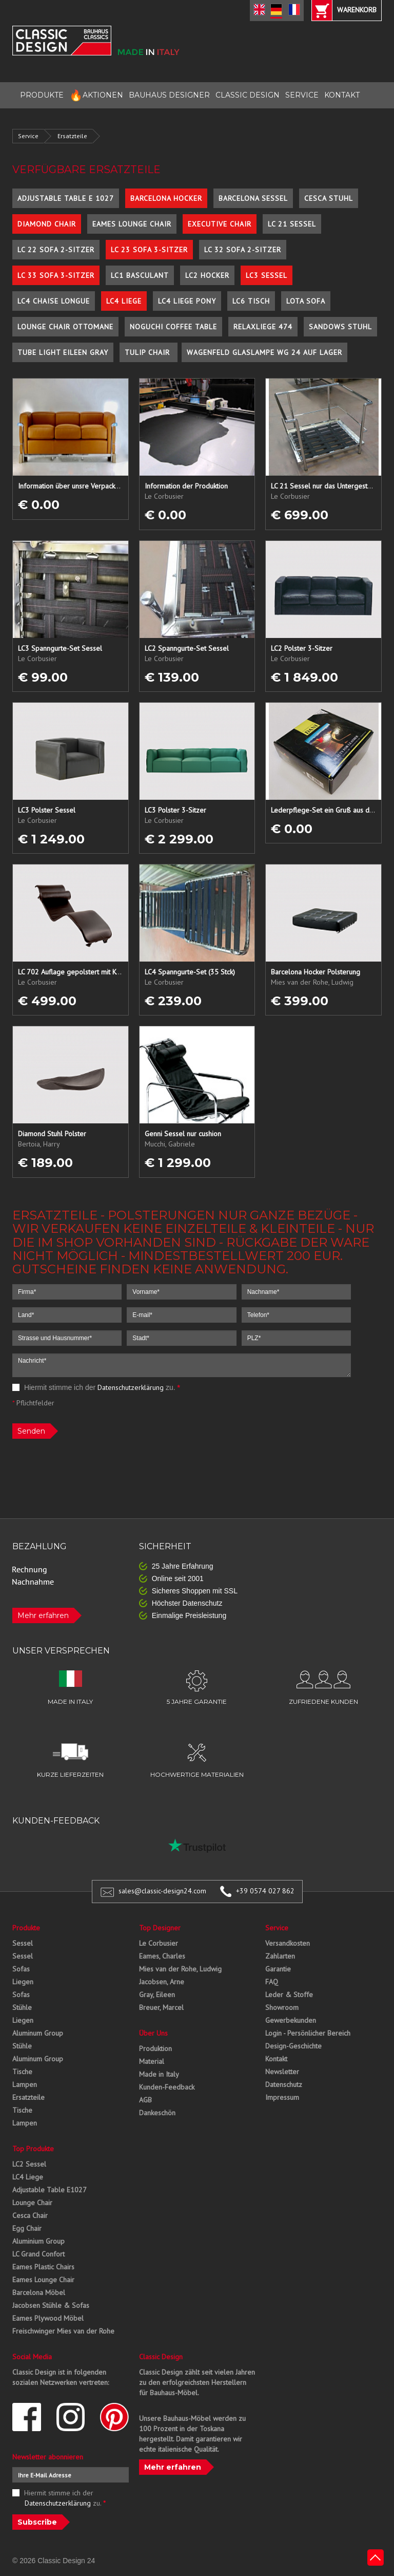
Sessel (22, 1943)
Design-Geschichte (293, 2046)
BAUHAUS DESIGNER (169, 95)
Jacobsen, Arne (161, 1981)
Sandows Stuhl (340, 326)
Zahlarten (280, 1956)
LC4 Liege (124, 301)
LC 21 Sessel (292, 224)
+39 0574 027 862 (265, 1890)
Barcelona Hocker (166, 198)
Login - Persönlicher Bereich (307, 2033)
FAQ (271, 1981)
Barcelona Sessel (253, 198)
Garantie (278, 1968)
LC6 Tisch (251, 301)
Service (28, 136)
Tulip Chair (148, 352)
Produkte (26, 1927)
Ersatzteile (72, 136)
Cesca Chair (30, 2215)
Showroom (282, 2007)
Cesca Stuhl (328, 198)
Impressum (282, 2097)
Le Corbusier (158, 1943)
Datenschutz (283, 2084)
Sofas (21, 1968)
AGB (145, 2099)
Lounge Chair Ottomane (65, 326)
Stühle (22, 2007)
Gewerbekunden (290, 2020)
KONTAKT (342, 95)
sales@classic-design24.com (162, 1890)
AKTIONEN (96, 95)
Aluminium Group (38, 2241)
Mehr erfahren (43, 1615)
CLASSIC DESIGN (247, 95)
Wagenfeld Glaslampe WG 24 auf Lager (264, 352)
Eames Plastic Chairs (43, 2266)
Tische (22, 2071)
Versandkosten (287, 1943)
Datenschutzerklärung (130, 1387)
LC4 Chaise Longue (53, 301)
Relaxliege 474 (262, 326)
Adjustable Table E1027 (49, 2189)
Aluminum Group (37, 2033)
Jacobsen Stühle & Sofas (50, 2305)
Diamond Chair (46, 224)
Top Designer (160, 1927)
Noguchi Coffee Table (173, 326)
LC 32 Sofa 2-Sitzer (242, 249)
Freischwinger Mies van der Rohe (63, 2331)
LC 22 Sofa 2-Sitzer (55, 249)
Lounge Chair (32, 2202)
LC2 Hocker (207, 275)
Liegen (22, 1981)
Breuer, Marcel (161, 2007)
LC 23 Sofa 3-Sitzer (149, 249)
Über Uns (153, 2033)
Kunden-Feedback (166, 2087)
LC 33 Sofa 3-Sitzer (55, 275)
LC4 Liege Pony (187, 301)
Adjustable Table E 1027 (65, 198)
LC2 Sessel (29, 2164)
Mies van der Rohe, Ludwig (180, 1968)
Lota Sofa (305, 301)
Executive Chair (219, 224)
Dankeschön (157, 2112)
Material (151, 2061)
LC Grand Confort (38, 2254)
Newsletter (282, 2071)
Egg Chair (27, 2228)
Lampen (24, 2084)
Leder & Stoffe (289, 1994)
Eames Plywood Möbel (48, 2318)
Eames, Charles (162, 1956)
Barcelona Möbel (38, 2292)
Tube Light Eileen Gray (62, 352)
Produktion (155, 2048)
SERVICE (302, 95)
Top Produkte (33, 2148)
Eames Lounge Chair (131, 224)
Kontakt (276, 2058)
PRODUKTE (42, 95)
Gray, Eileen (157, 1994)
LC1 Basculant (140, 275)
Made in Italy (159, 2074)
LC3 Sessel (266, 275)
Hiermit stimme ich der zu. (96, 1387)
